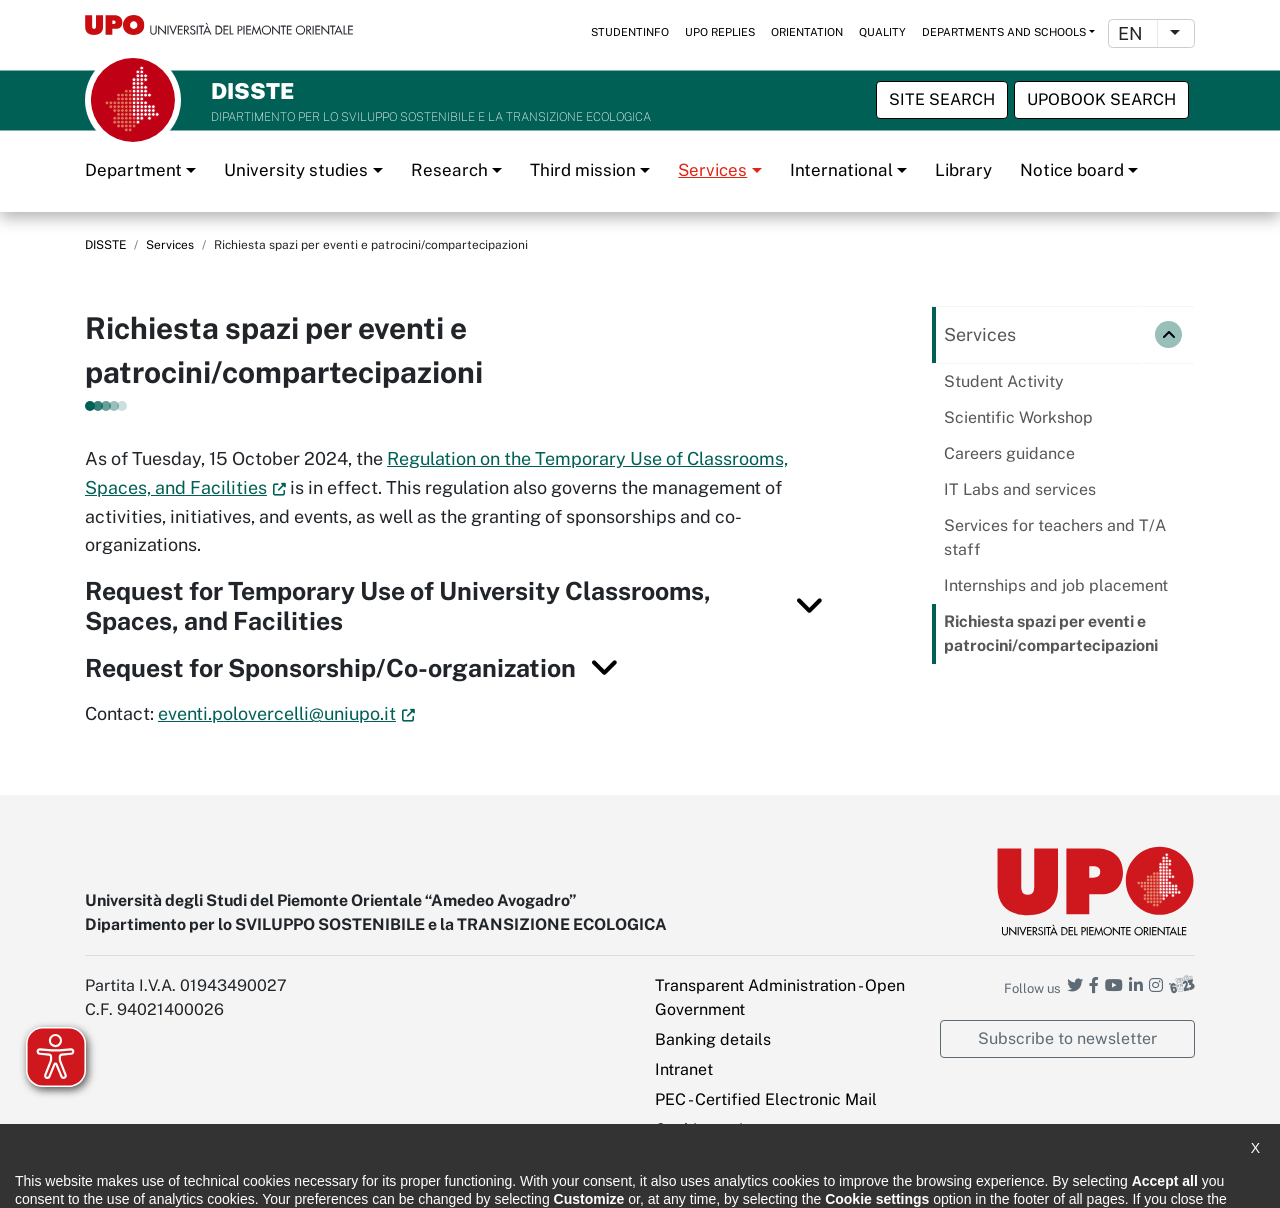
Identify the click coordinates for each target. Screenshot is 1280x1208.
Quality (882, 32)
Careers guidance (1009, 453)
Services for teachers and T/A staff (1055, 537)
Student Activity (1004, 381)
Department (133, 170)
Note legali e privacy (320, 1178)
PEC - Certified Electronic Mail (766, 1099)
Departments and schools (1004, 32)
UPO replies (720, 32)
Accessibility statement (156, 1178)
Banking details (713, 1039)
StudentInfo (630, 32)
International (841, 170)
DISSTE (105, 245)
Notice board (1072, 170)
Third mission (583, 170)
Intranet (684, 1069)
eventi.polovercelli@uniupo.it (277, 713)
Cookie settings (712, 1129)
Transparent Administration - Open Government (780, 997)
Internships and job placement (1056, 585)
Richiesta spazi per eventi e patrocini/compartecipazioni (1051, 633)
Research (449, 170)
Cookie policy (452, 1178)
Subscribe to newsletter (1067, 1038)
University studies (296, 170)
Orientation (807, 32)
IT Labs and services (1020, 489)
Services (712, 170)
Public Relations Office (593, 1178)
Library (963, 170)
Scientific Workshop (1018, 417)
